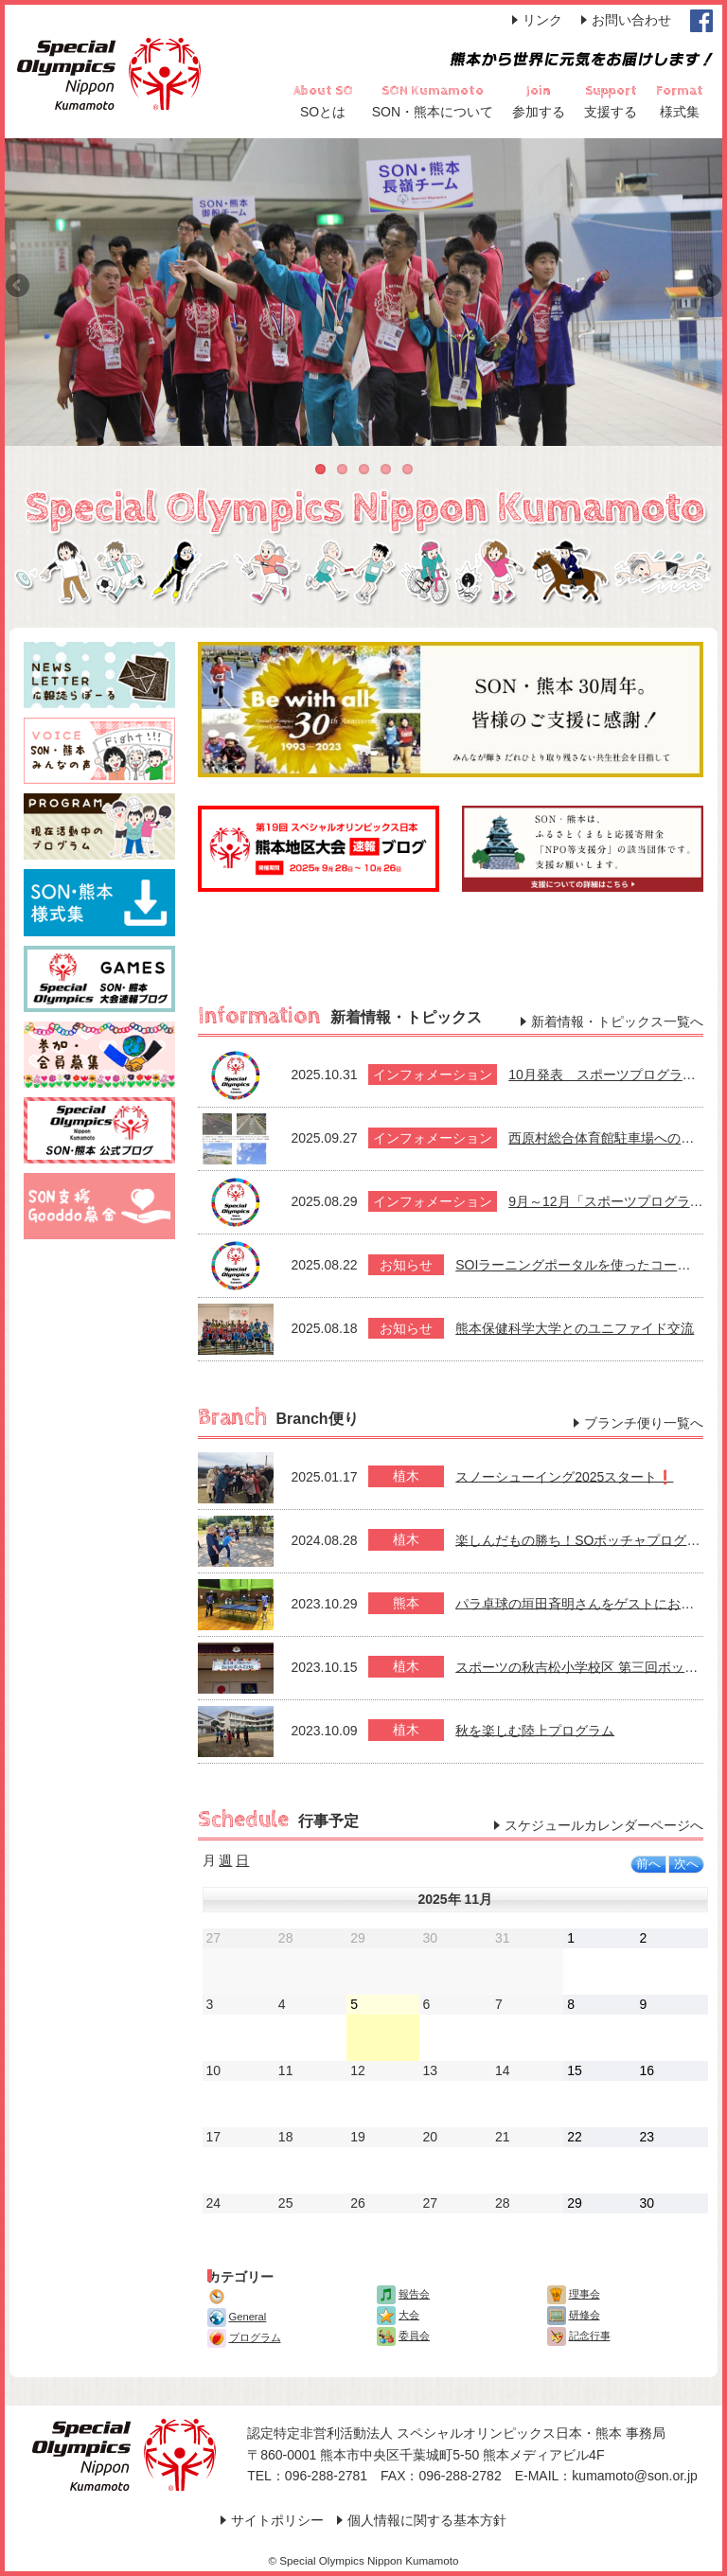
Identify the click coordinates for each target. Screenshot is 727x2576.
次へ (686, 1864)
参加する (538, 111)
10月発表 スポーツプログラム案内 (615, 1074)
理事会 (573, 2294)
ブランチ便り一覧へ (643, 1422)
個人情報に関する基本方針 (426, 2520)
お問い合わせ (631, 19)
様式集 (680, 111)
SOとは (323, 111)
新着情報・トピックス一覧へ (617, 1021)
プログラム (244, 2337)
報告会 (403, 2294)
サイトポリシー (277, 2520)
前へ (648, 1864)
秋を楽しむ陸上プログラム (534, 1729)
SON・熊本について (432, 111)
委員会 (403, 2335)
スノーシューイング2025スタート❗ (564, 1475)
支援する (610, 111)
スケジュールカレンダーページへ (604, 1825)
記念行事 (579, 2335)
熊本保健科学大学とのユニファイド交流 (574, 1328)
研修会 (573, 2314)
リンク (542, 19)
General (237, 2316)
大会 (398, 2314)
